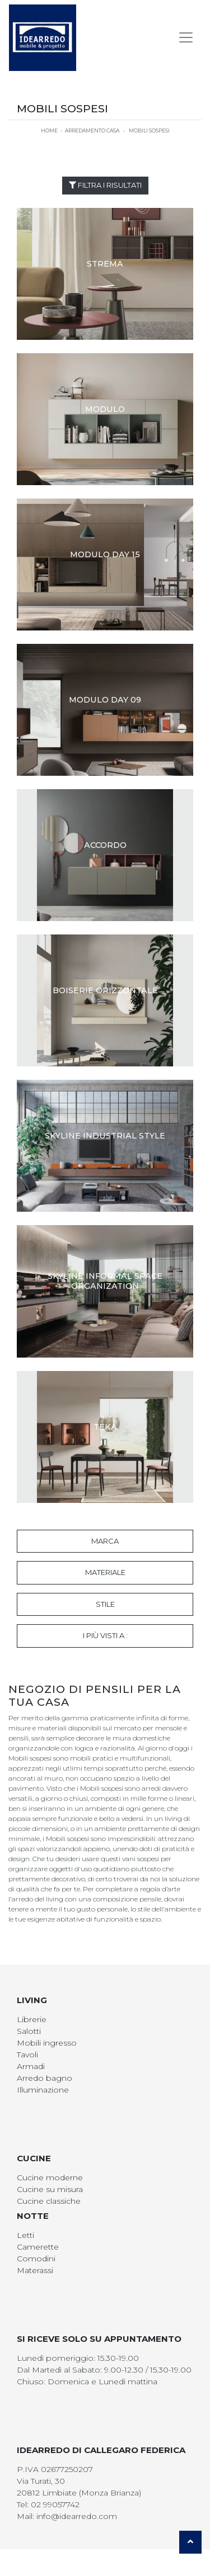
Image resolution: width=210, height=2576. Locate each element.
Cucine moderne (50, 2177)
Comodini (36, 2259)
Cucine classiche (49, 2201)
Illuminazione (43, 2090)
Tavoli (27, 2055)
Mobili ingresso (47, 2043)
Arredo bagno (44, 2078)
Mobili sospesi (149, 130)
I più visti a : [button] (105, 1635)
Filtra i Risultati (105, 185)
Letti (25, 2235)
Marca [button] (105, 1540)
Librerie (31, 2019)
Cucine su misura (50, 2189)
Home (49, 130)
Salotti (29, 2031)
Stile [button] (105, 1604)
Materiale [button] (105, 1572)
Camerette (38, 2247)
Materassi (35, 2270)
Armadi (31, 2066)
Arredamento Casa (92, 130)
